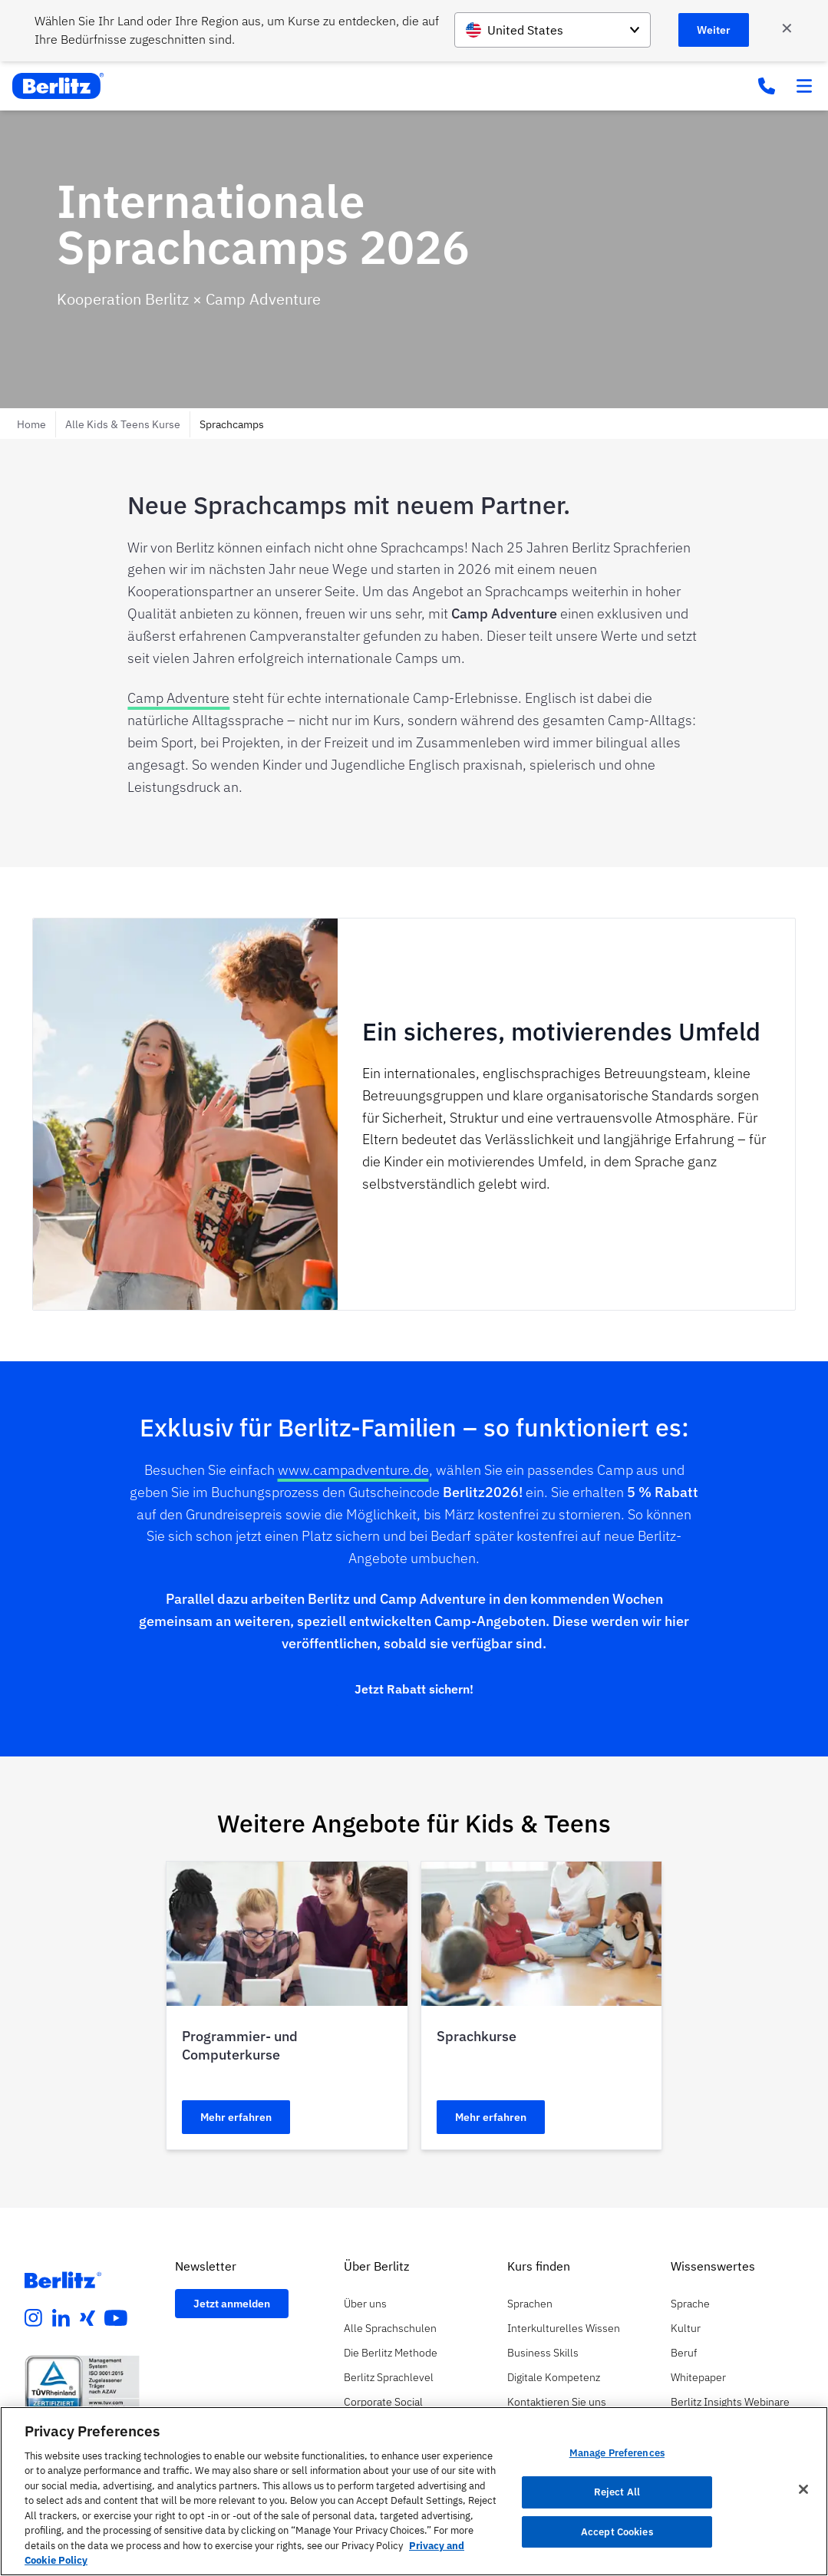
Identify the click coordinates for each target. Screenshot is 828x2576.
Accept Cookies (617, 2531)
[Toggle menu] (804, 86)
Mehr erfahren (236, 2117)
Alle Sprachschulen (390, 2328)
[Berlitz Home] (58, 86)
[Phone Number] (766, 86)
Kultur (686, 2328)
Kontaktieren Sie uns (556, 2402)
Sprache (690, 2303)
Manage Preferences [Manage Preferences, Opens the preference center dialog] (617, 2453)
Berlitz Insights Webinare (730, 2402)
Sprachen (530, 2303)
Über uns (365, 2303)
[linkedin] (61, 2318)
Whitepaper (698, 2377)
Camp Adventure (178, 698)
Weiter (714, 30)
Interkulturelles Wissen (563, 2328)
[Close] (803, 2489)
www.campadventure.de (353, 1470)
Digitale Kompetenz (553, 2377)
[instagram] (34, 2318)
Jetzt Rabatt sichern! (414, 1689)
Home (31, 424)
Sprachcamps (232, 424)
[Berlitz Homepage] (63, 2280)
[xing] (87, 2318)
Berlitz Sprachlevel (389, 2377)
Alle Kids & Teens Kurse (122, 424)
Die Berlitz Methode (390, 2353)
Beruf (684, 2353)
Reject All (617, 2491)
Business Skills (543, 2353)
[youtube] (115, 2318)
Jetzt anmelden (231, 2303)
